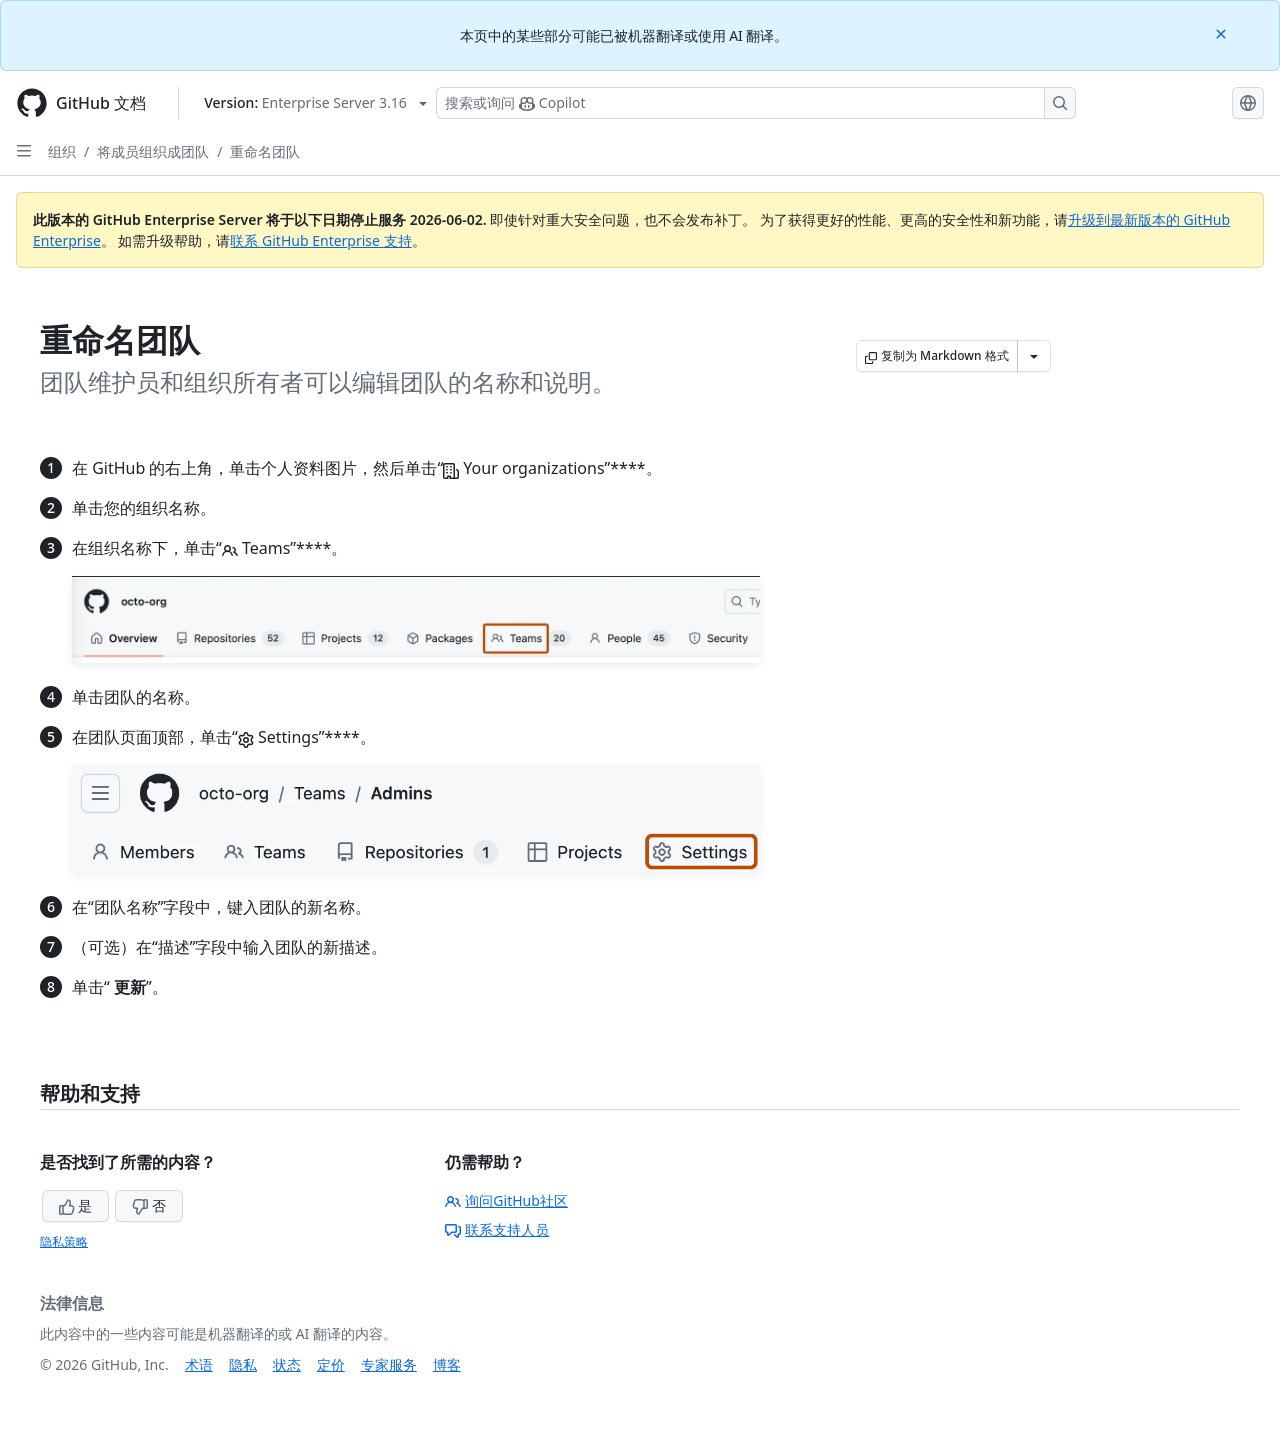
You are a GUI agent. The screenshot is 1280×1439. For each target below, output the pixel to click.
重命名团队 (265, 151)
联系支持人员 (497, 1229)
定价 (331, 1364)
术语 (199, 1364)
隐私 (243, 1364)
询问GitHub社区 (506, 1200)
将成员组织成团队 (153, 151)
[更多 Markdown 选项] (1034, 356)
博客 (447, 1364)
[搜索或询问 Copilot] (756, 103)
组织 (62, 151)
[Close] (1223, 32)
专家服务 (389, 1364)
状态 (287, 1364)
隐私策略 (64, 1241)
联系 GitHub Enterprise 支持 (320, 240)
